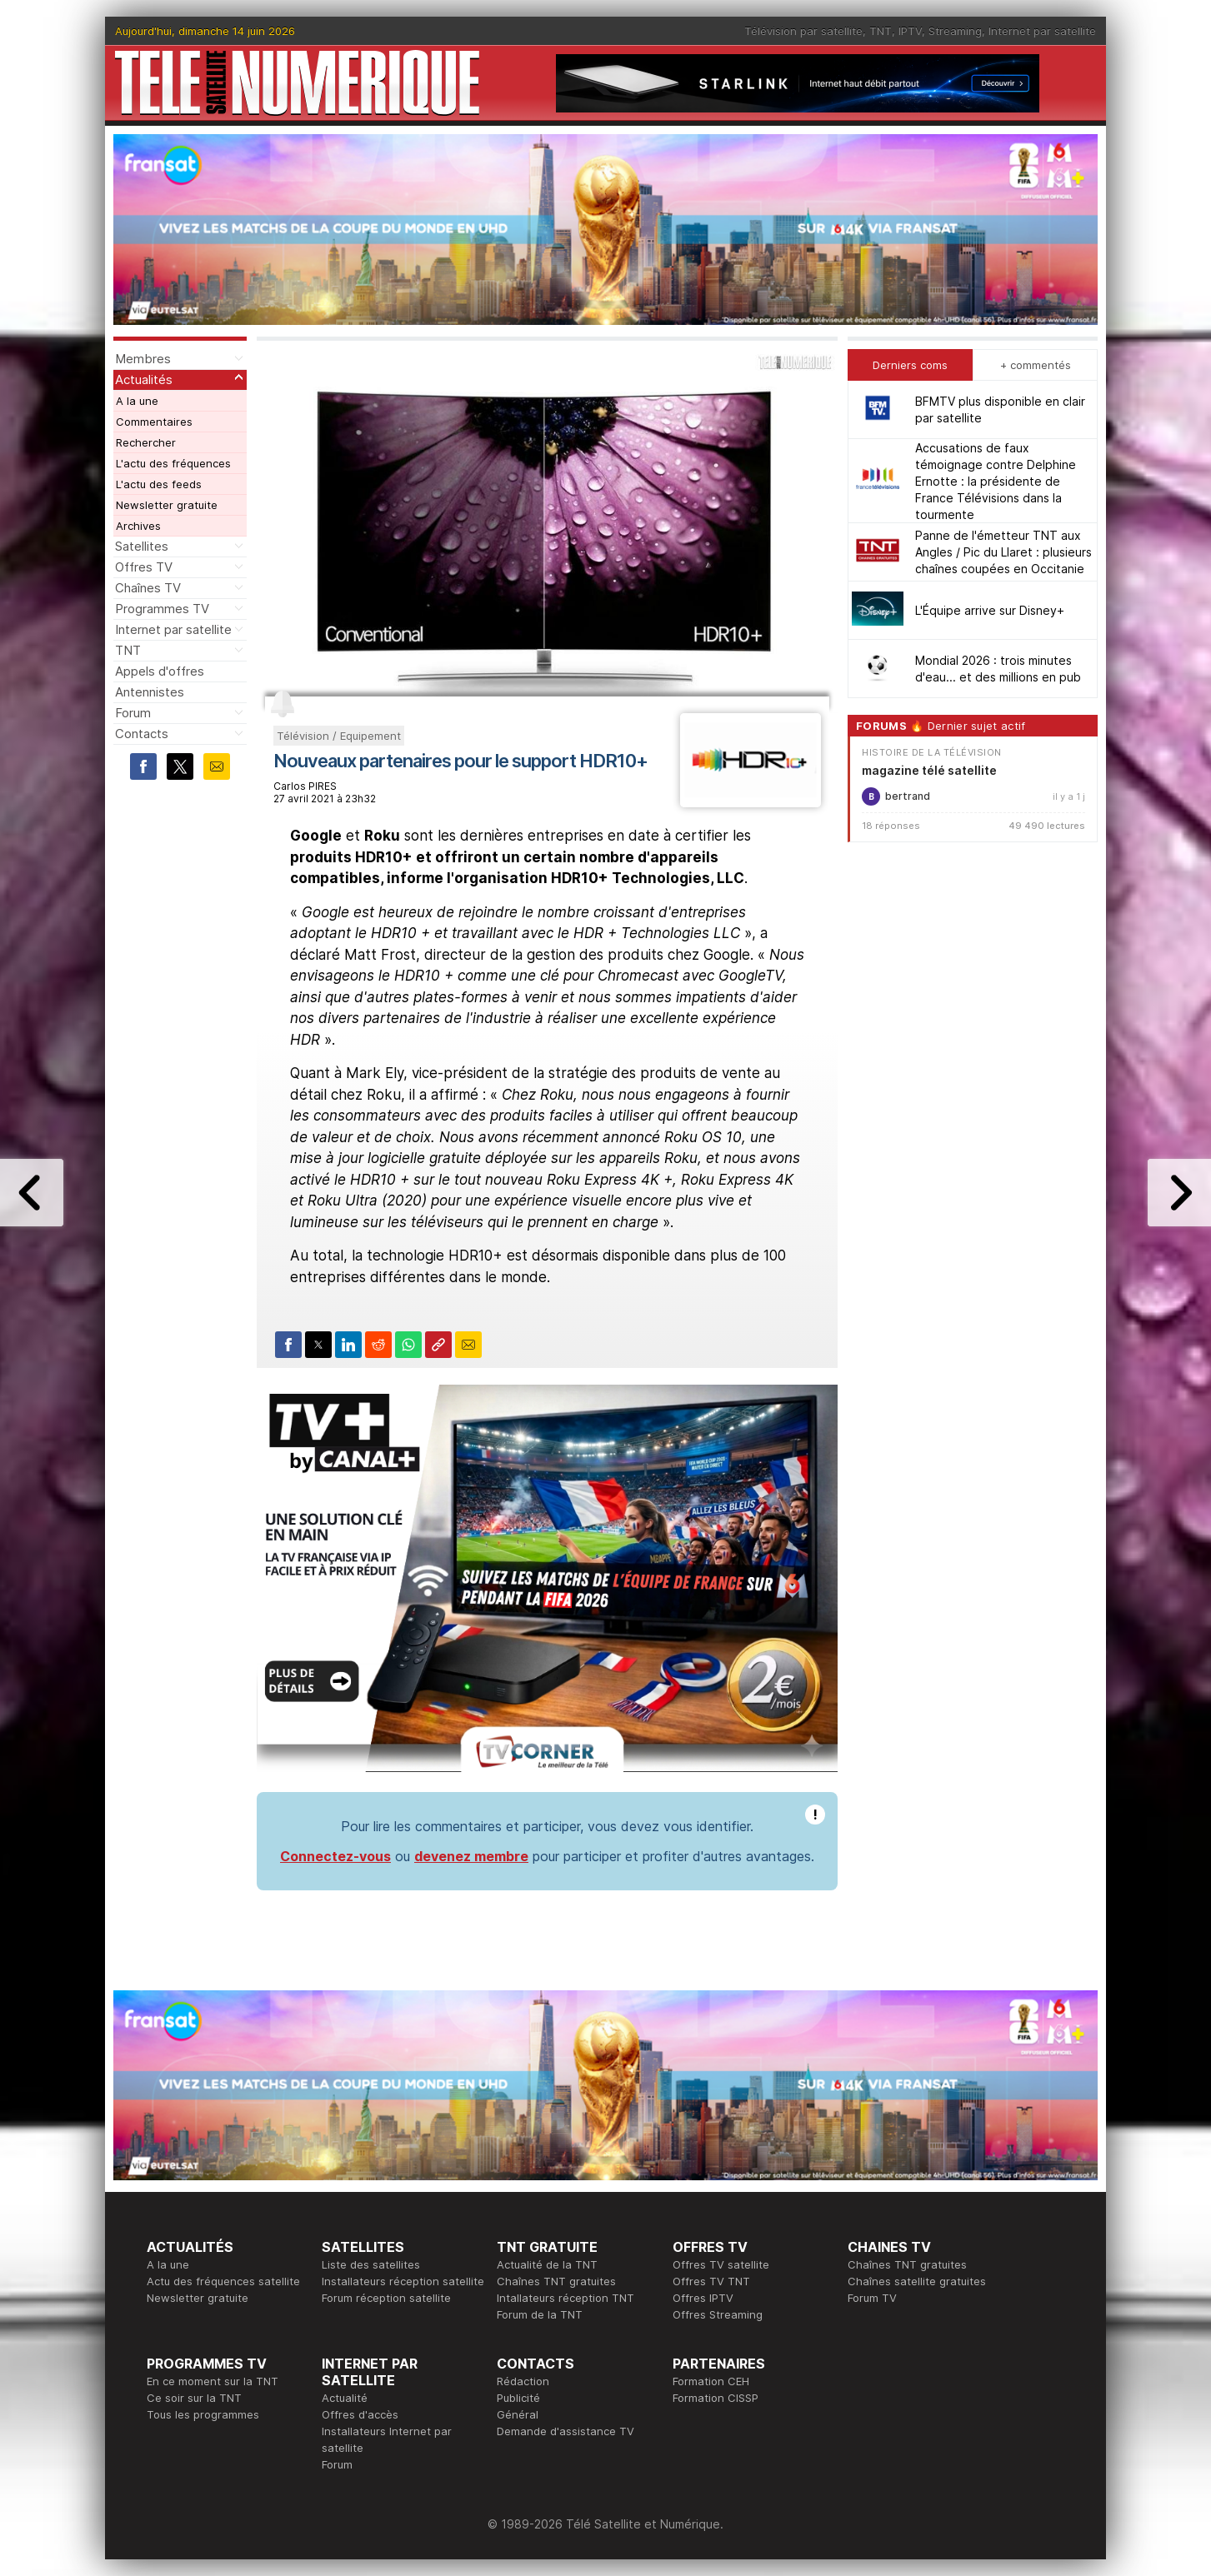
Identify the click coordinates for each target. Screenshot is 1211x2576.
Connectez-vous (335, 1856)
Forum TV (872, 2297)
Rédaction (523, 2381)
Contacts (141, 733)
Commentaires (154, 421)
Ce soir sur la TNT (194, 2397)
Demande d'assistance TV (565, 2431)
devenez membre (471, 1856)
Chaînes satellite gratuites (917, 2281)
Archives (138, 525)
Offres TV (144, 567)
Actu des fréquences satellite (223, 2281)
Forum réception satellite (386, 2297)
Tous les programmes (203, 2414)
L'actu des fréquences (173, 463)
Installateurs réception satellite (403, 2281)
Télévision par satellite (803, 30)
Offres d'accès (360, 2414)
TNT (880, 30)
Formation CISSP (715, 2397)
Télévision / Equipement (339, 735)
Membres (143, 359)
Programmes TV (162, 609)
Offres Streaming (718, 2314)
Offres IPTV (703, 2297)
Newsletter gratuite (167, 505)
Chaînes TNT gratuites (556, 2281)
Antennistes (149, 692)
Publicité (518, 2397)
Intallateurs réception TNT (565, 2297)
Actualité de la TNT (547, 2264)
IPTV (910, 30)
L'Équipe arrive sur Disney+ (989, 610)
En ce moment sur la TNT (212, 2381)
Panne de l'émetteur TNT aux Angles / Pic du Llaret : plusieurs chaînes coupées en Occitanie (1003, 552)
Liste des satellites (371, 2264)
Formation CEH (711, 2381)
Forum (133, 713)
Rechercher (146, 442)
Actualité (345, 2397)
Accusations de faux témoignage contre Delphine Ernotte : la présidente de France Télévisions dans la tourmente (995, 481)
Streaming (955, 30)
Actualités (144, 379)
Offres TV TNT (711, 2281)
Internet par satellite (1042, 30)
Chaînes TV (148, 588)
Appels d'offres (159, 671)
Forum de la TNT (540, 2314)
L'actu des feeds (159, 484)
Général (517, 2414)
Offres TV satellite (721, 2264)
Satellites (141, 546)
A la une (137, 400)
